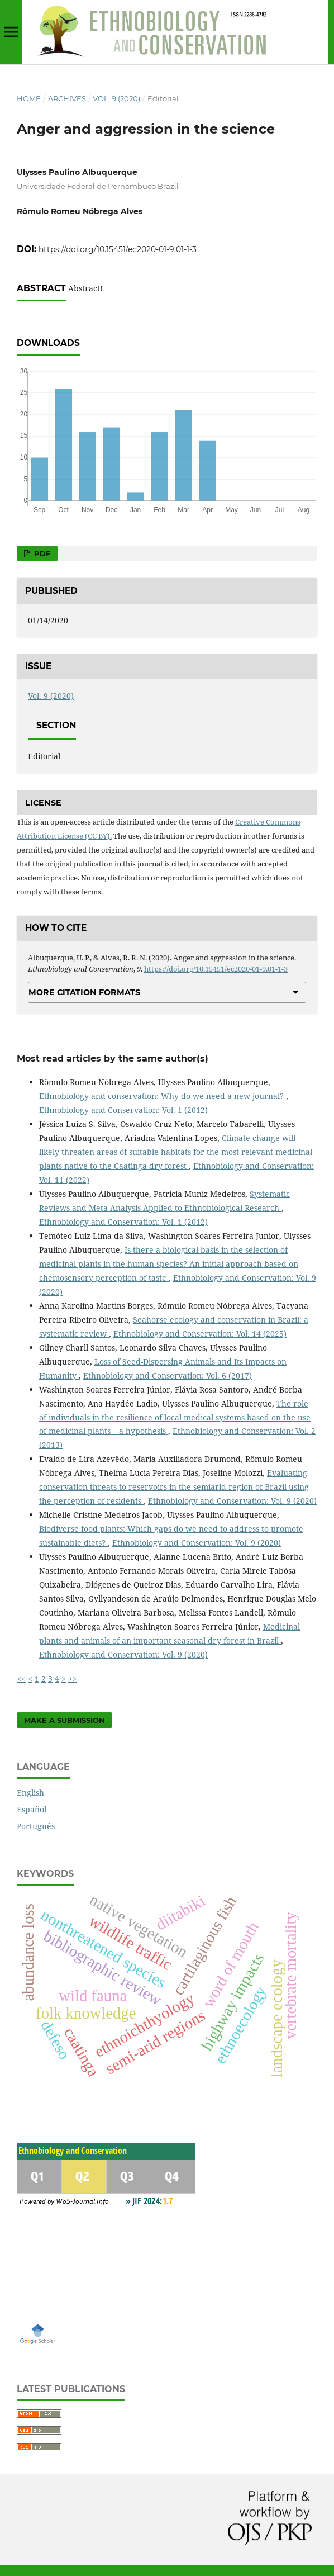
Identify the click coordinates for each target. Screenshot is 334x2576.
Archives (67, 98)
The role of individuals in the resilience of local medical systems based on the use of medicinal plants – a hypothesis (175, 1417)
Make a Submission (64, 1720)
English (30, 1792)
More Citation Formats (84, 992)
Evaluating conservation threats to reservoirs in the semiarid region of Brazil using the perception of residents (174, 1486)
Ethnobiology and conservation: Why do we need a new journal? (162, 1096)
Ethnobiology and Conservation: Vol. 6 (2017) (167, 1375)
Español (31, 1809)
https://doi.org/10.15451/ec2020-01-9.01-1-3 (118, 249)
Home (29, 98)
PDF (41, 553)
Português (36, 1826)
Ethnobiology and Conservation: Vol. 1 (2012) (123, 1110)
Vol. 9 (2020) (116, 98)
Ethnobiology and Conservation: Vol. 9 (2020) (232, 1500)
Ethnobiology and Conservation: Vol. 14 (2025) (200, 1333)
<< (21, 1678)
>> (72, 1678)
